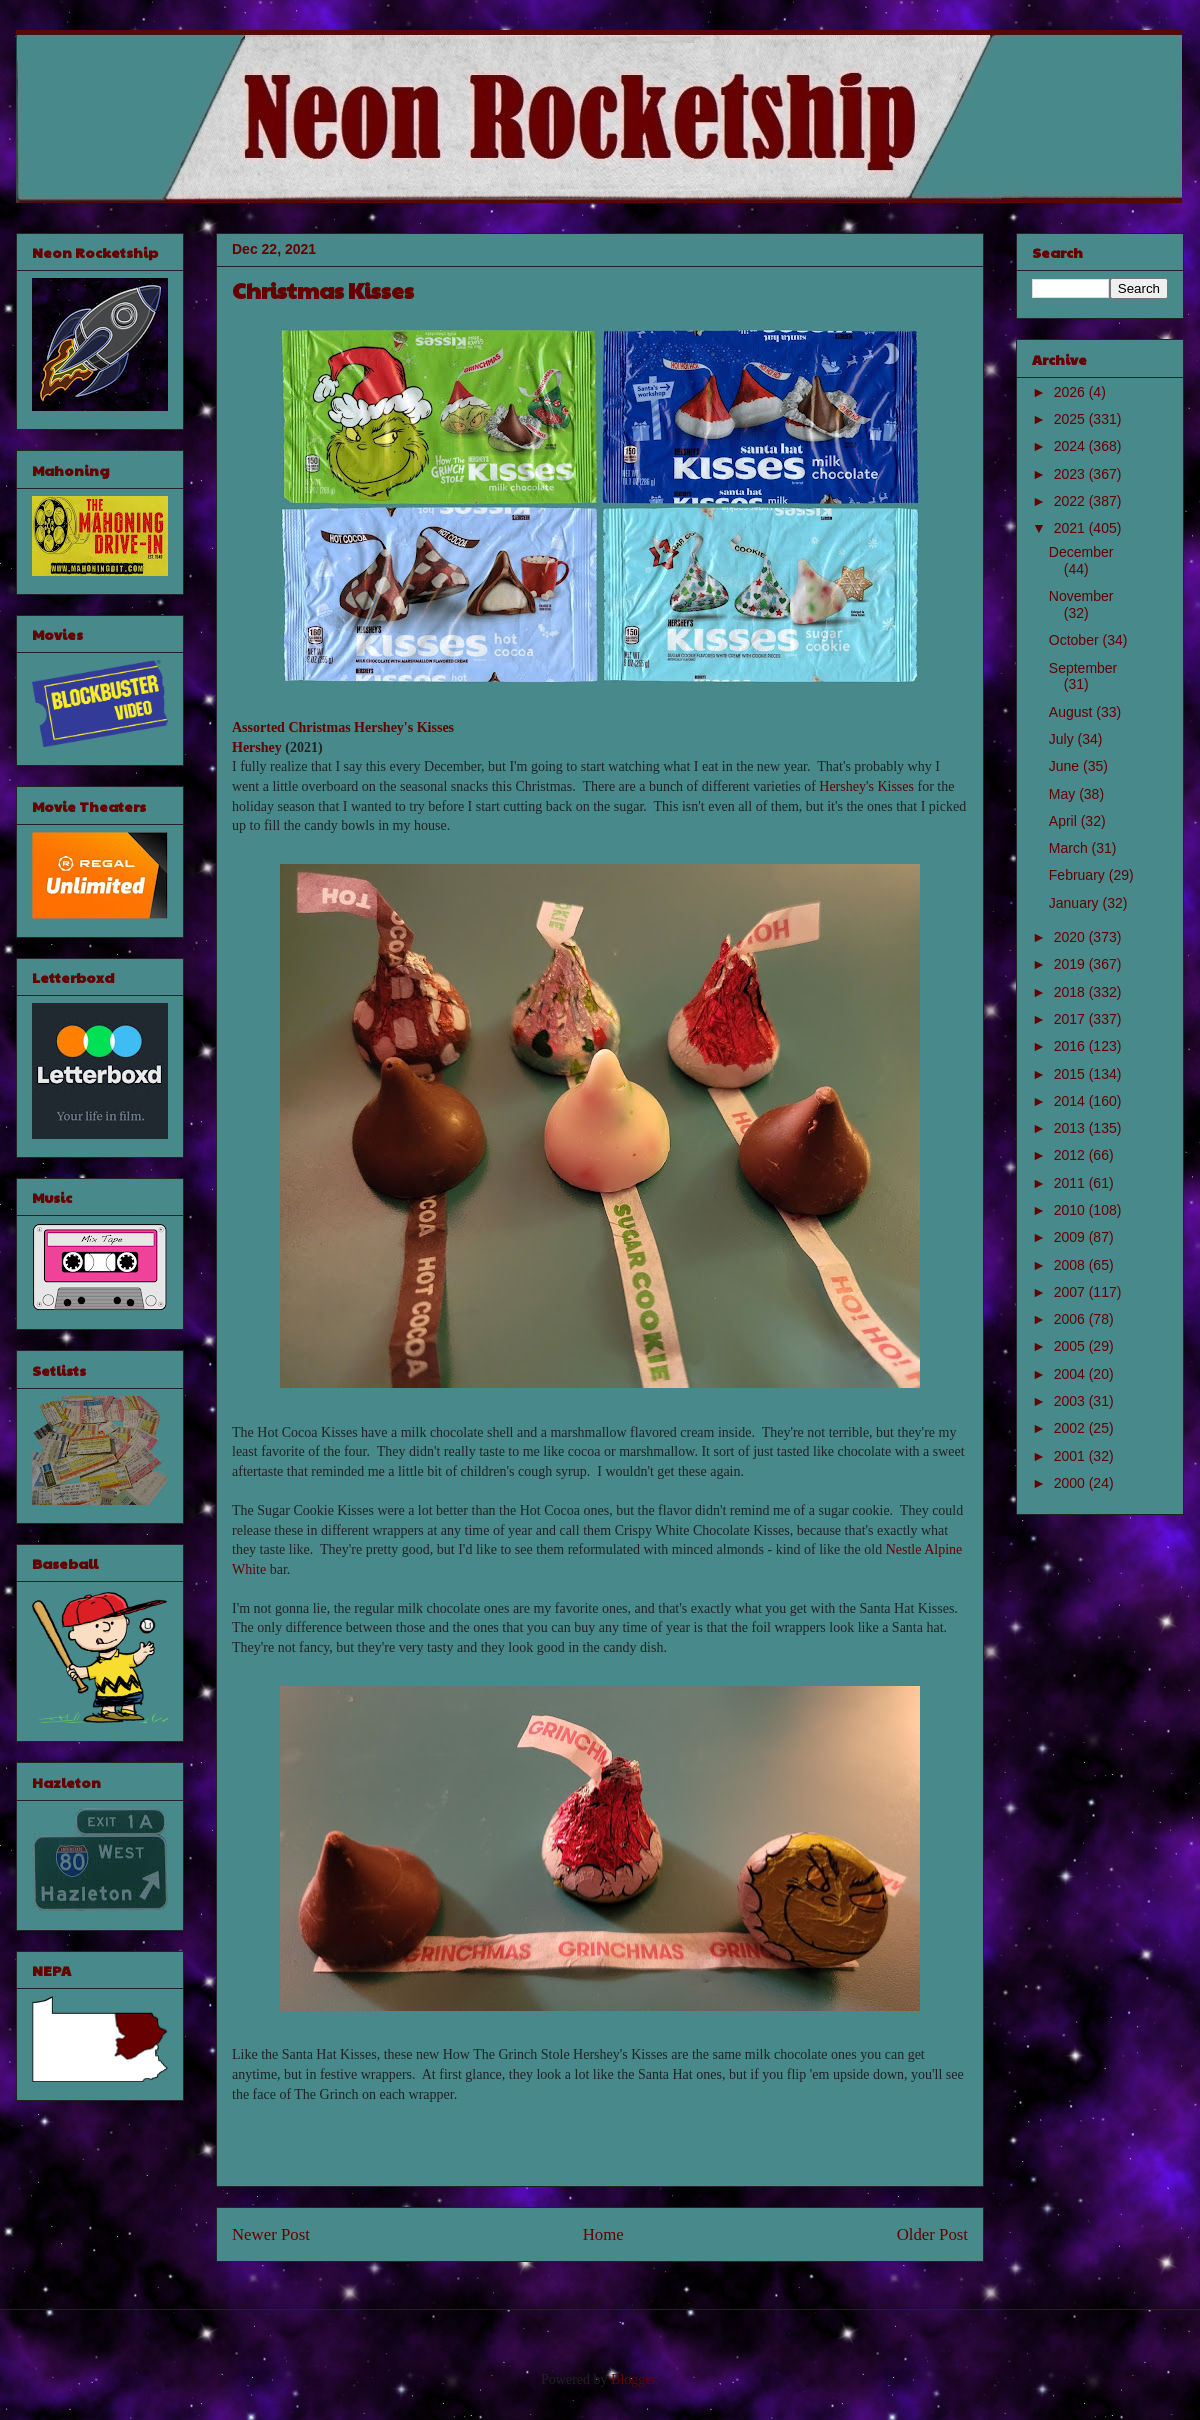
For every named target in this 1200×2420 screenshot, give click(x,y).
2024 (1071, 446)
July (1063, 739)
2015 (1071, 1074)
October (1076, 640)
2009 (1071, 1237)
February (1079, 875)
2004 (1071, 1374)
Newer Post (271, 2234)
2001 (1071, 1456)
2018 (1071, 992)
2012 (1071, 1155)
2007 (1071, 1292)
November (1081, 596)
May (1064, 794)
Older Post (932, 2234)
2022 (1071, 501)
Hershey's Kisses (866, 786)
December (1081, 552)
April (1065, 821)
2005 (1071, 1346)
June (1066, 766)
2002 (1071, 1428)
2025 (1071, 419)
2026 (1071, 392)
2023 (1071, 474)
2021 (1071, 528)
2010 (1071, 1210)
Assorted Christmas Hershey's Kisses (343, 727)
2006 (1071, 1319)
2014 (1071, 1101)
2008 (1071, 1265)
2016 (1071, 1046)
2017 (1071, 1019)
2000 (1071, 1483)
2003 (1071, 1401)
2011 (1071, 1183)
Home (603, 2234)
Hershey (257, 747)
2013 (1071, 1128)
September (1083, 668)
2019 (1071, 964)
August (1072, 712)
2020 (1071, 937)
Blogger (633, 2379)
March (1070, 848)
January (1076, 903)
